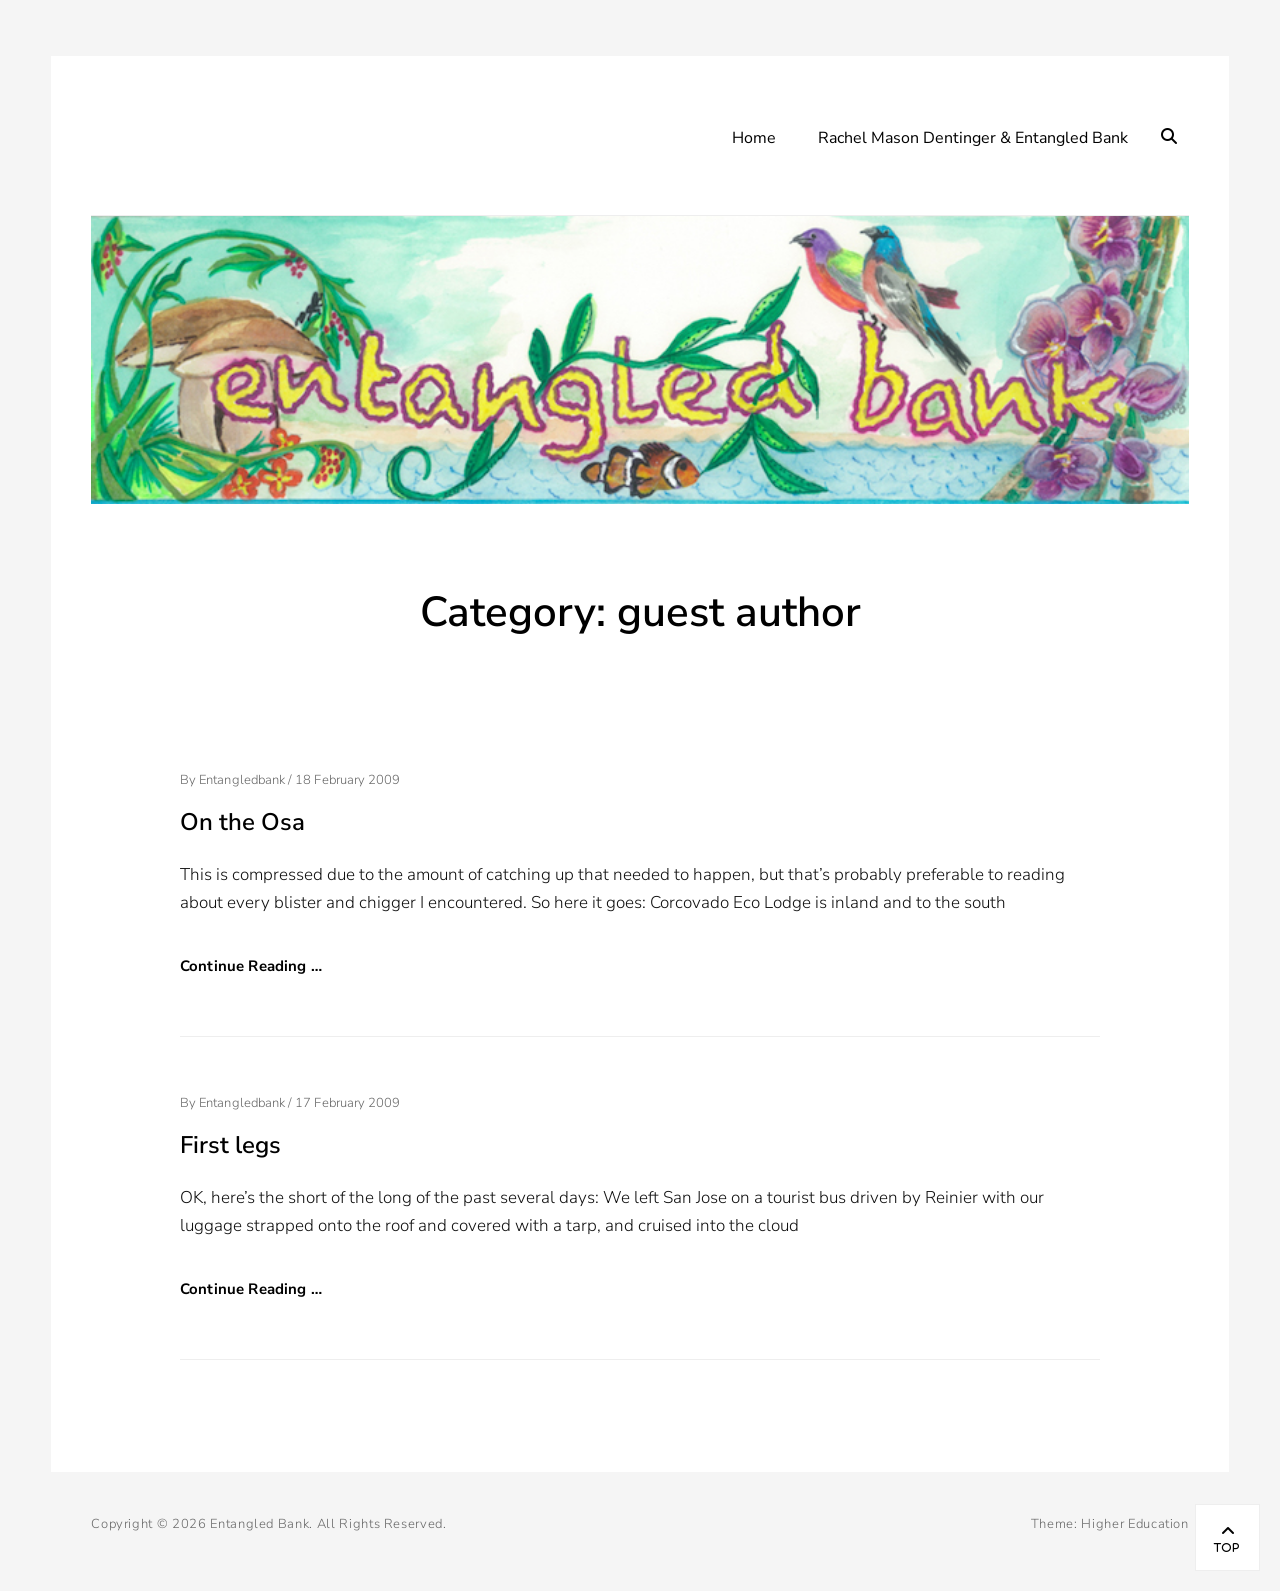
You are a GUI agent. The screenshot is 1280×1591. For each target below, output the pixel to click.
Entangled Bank (259, 1524)
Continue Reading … (251, 966)
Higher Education (1134, 1524)
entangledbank (242, 780)
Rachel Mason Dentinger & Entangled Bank (973, 138)
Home (754, 138)
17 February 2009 (347, 1103)
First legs (230, 1145)
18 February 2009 (347, 780)
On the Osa (242, 822)
